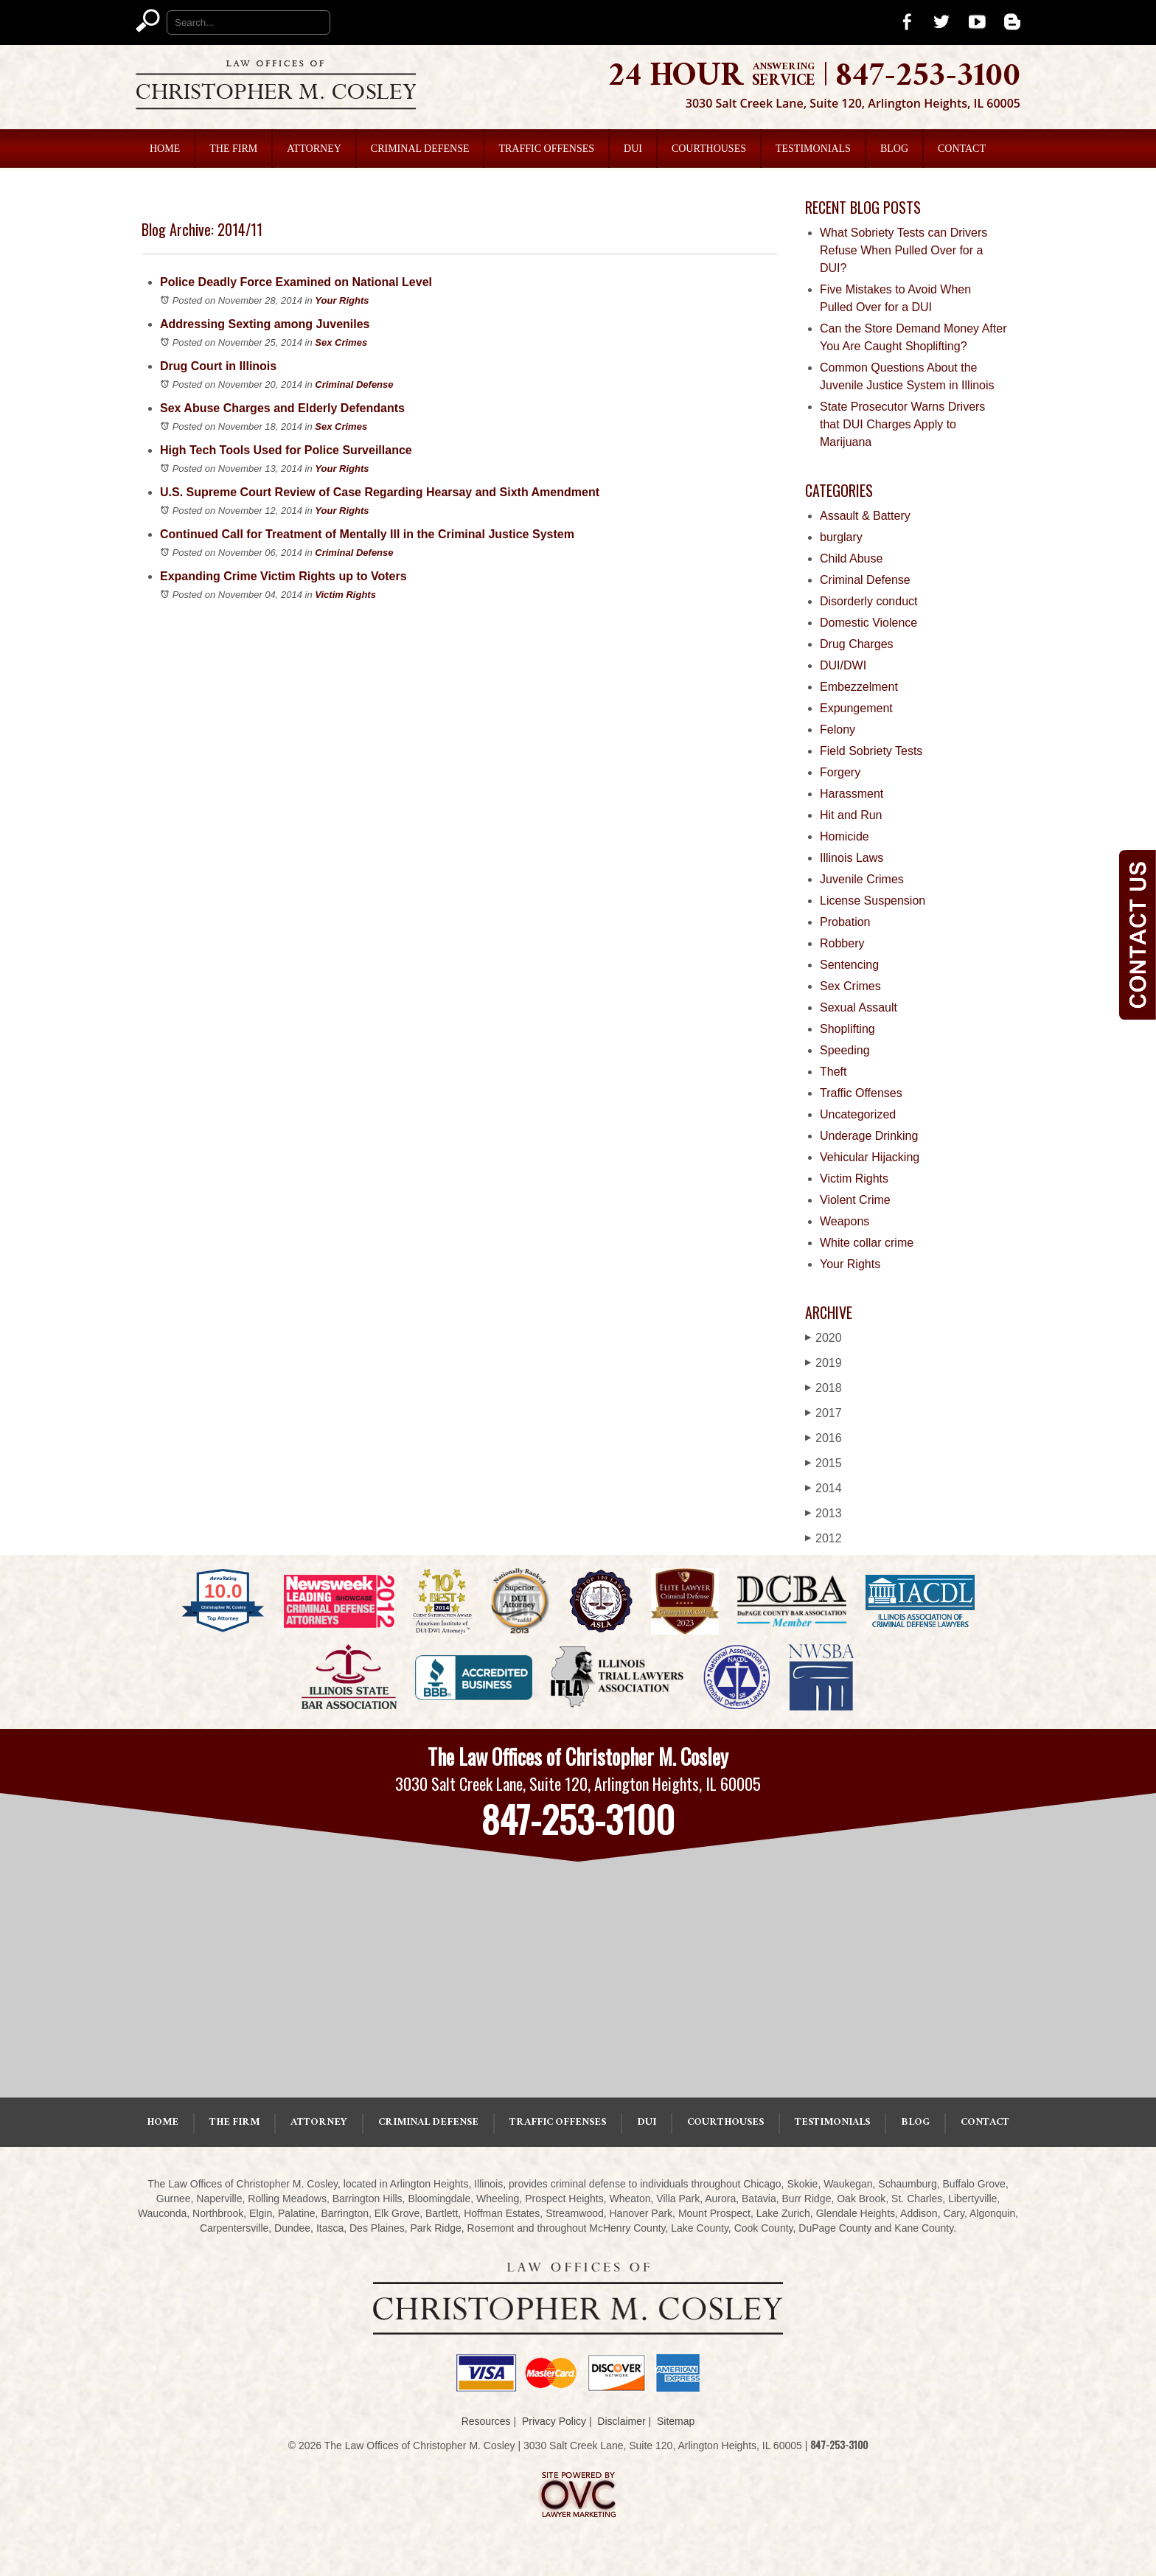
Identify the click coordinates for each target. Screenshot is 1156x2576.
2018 (823, 1387)
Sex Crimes (341, 342)
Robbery (842, 943)
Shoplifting (847, 1029)
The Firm (233, 148)
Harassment (851, 793)
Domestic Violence (868, 622)
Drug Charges (857, 644)
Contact (962, 148)
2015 (823, 1463)
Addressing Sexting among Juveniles (265, 324)
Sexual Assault (858, 1007)
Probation (845, 922)
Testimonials (813, 148)
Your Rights (342, 300)
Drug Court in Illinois (218, 366)
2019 (823, 1362)
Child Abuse (851, 558)
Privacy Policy (554, 2421)
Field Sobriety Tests (871, 751)
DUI (633, 148)
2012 (823, 1538)
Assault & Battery (865, 515)
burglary (841, 537)
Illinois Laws (851, 858)
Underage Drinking (869, 1135)
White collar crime (866, 1242)
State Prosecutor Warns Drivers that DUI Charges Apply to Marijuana (902, 424)
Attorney (314, 148)
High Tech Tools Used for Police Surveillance (286, 450)
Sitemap (675, 2421)
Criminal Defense (420, 148)
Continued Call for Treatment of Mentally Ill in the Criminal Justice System (367, 534)
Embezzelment (859, 686)
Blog (894, 148)
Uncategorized (858, 1114)
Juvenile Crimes (862, 879)
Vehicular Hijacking (869, 1157)
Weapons (844, 1221)
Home (165, 148)
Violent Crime (855, 1200)
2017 (823, 1412)
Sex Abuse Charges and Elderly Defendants (282, 408)
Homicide (844, 836)
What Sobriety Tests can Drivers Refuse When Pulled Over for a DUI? (903, 250)
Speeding (845, 1050)
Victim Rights (345, 594)
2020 (823, 1337)
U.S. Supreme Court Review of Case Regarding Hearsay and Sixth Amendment (379, 492)
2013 (823, 1513)
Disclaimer (621, 2421)
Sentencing (849, 964)
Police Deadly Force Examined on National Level (296, 282)
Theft (833, 1071)
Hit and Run (851, 815)
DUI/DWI (843, 665)
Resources (486, 2421)
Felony (837, 729)
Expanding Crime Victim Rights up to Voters (283, 576)
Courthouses (709, 148)
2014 (823, 1488)
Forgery (840, 772)
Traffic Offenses (546, 148)
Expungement (856, 708)
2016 (823, 1438)
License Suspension (872, 900)
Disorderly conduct (869, 601)
